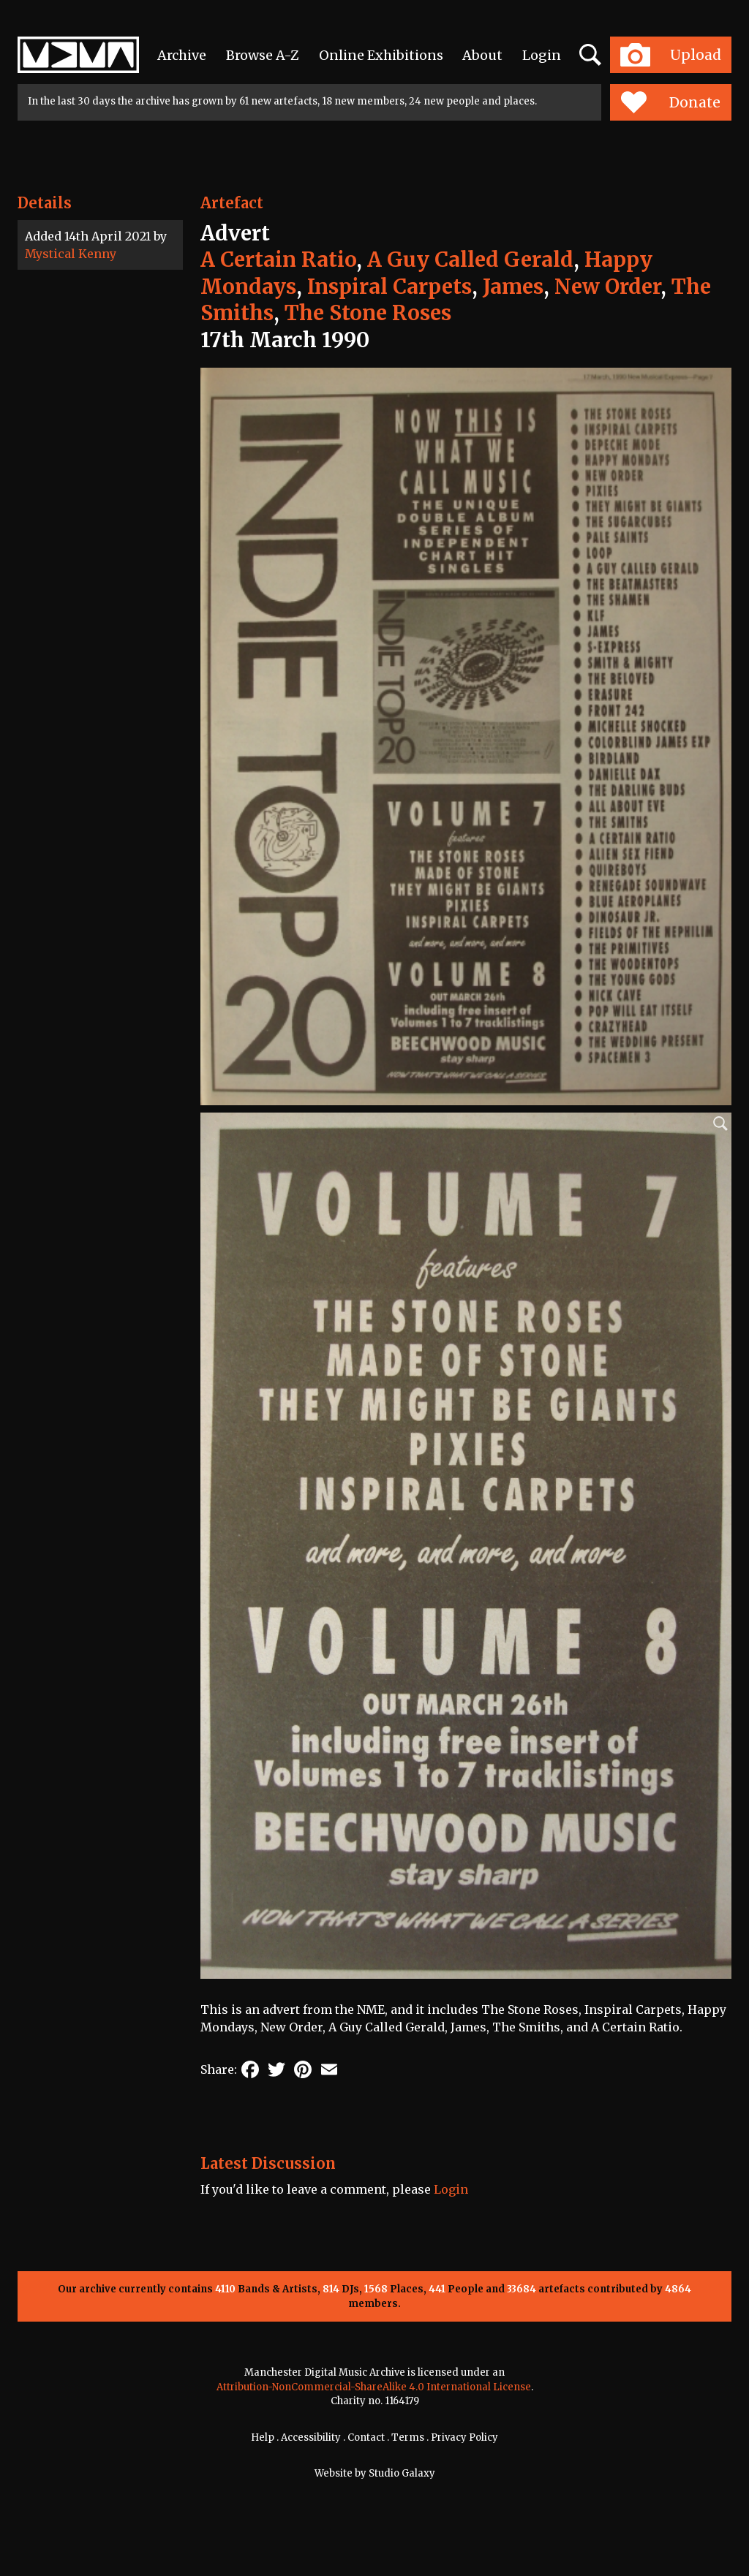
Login (541, 55)
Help (262, 2437)
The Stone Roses (368, 313)
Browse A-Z (262, 55)
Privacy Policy (464, 2437)
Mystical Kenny (70, 253)
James (513, 286)
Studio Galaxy (402, 2473)
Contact (366, 2437)
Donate (670, 102)
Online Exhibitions (381, 55)
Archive (181, 55)
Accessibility (311, 2437)
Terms (407, 2437)
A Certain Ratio (278, 259)
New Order (607, 286)
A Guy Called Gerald (470, 259)
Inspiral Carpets (389, 286)
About (482, 55)
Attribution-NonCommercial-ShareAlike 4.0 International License (374, 2387)
